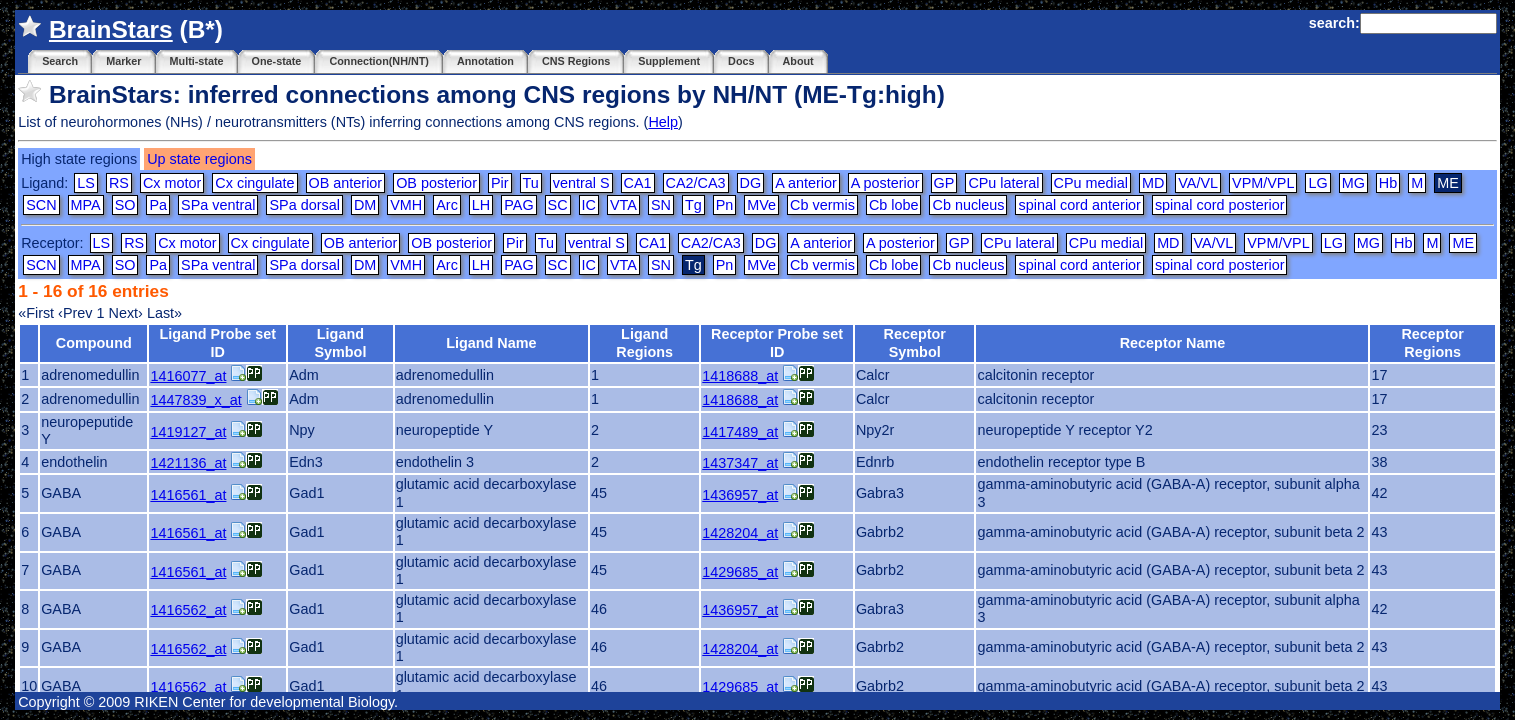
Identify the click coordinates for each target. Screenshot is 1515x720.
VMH (406, 205)
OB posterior (436, 183)
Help (663, 122)
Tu (531, 183)
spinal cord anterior (1079, 205)
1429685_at (740, 572)
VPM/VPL (1263, 183)
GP (944, 183)
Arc (447, 205)
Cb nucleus (968, 205)
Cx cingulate (254, 183)
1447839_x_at (195, 400)
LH (481, 205)
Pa (158, 205)
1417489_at (740, 432)
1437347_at (740, 463)
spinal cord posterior (1220, 205)
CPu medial (1091, 183)
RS (119, 183)
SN (661, 205)
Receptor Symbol (914, 342)
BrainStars (111, 29)
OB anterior (346, 183)
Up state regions (199, 159)
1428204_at (740, 533)
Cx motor (172, 183)
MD (1153, 183)
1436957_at (740, 495)
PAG (518, 205)
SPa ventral (218, 205)
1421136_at (188, 463)
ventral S (581, 183)
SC (558, 205)
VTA (623, 205)
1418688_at (740, 376)
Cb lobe (894, 205)
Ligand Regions (644, 342)
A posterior (885, 183)
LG (1317, 183)
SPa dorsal (304, 205)
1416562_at (188, 610)
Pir (500, 183)
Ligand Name (491, 343)
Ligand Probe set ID (217, 342)
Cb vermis (822, 205)
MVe (761, 205)
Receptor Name (1173, 343)
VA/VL (1198, 183)
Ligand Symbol (340, 342)
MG (1353, 183)
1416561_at (188, 495)
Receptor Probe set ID (777, 342)
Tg (693, 205)
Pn (725, 205)
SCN (41, 205)
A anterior (806, 183)
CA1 (638, 183)
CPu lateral (1003, 183)
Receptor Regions (1432, 342)
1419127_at (188, 432)
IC (589, 205)
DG (751, 183)
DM (365, 205)
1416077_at (188, 376)
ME (1463, 243)
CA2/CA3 (696, 183)
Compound (94, 343)
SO (125, 205)
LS (86, 183)
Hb (1388, 183)
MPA (86, 205)
